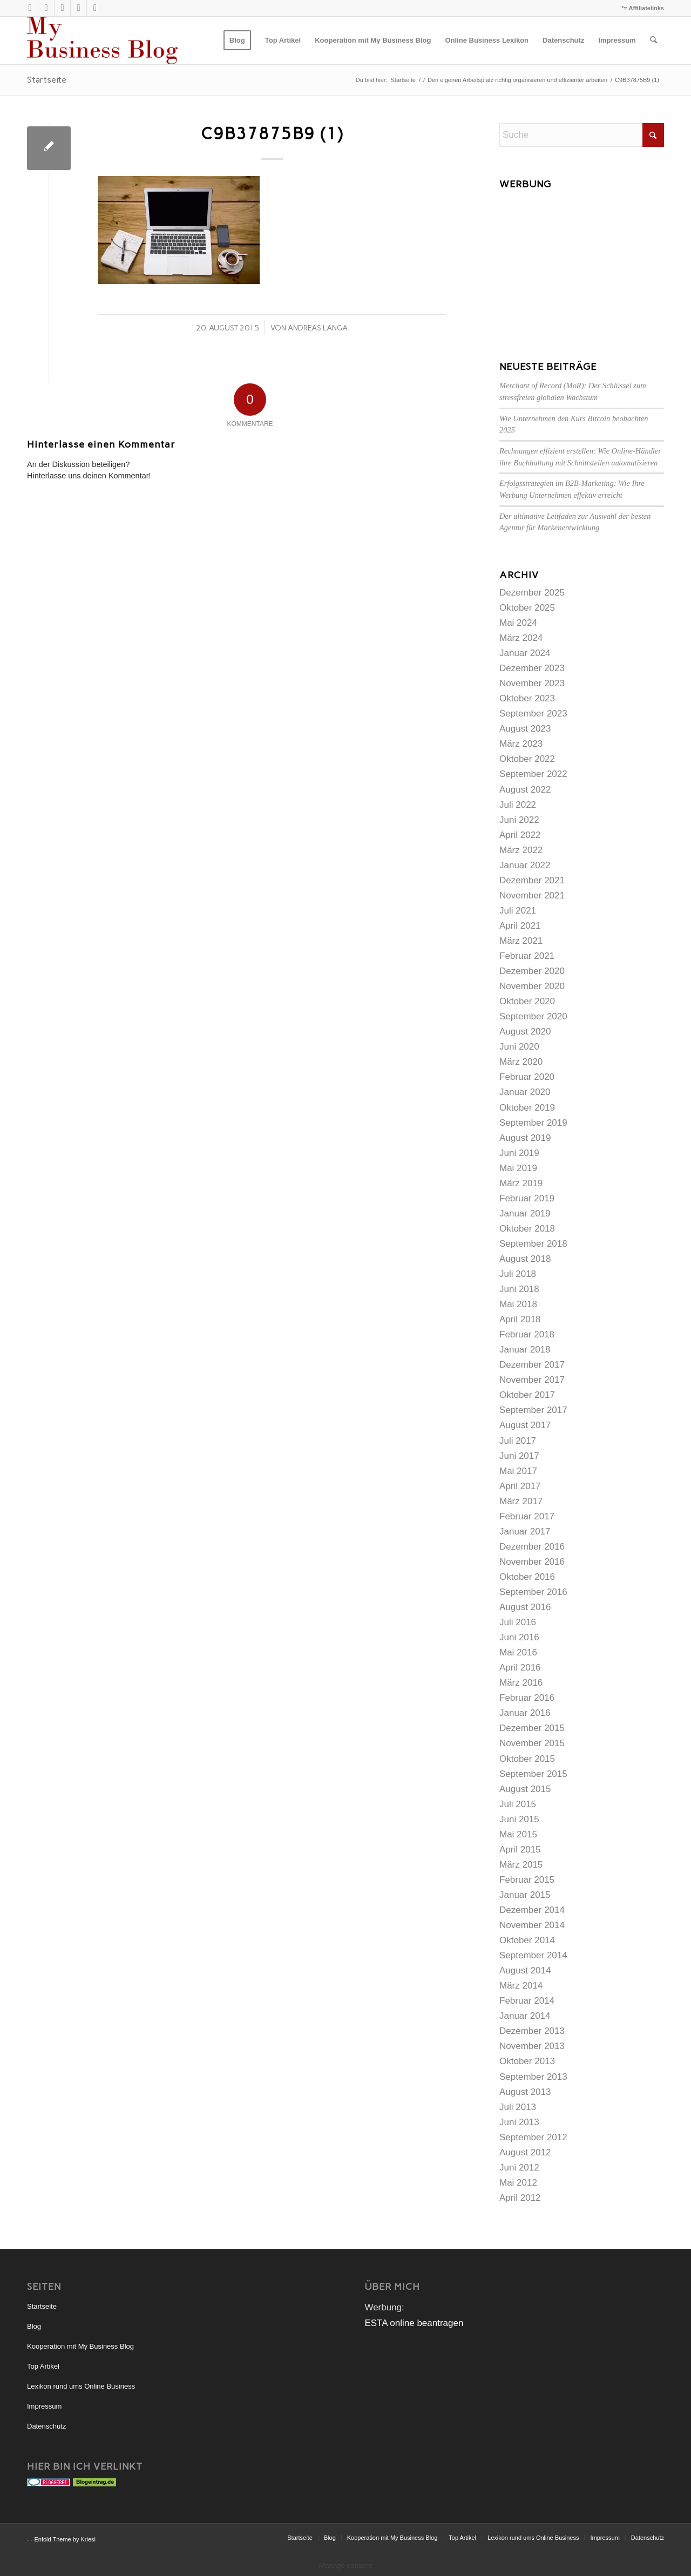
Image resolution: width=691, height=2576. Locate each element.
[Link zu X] (30, 8)
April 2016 (520, 1667)
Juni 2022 (519, 820)
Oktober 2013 (527, 2061)
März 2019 (521, 1183)
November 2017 (532, 1380)
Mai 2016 (518, 1652)
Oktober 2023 (527, 698)
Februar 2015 (526, 1880)
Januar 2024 (525, 653)
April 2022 (520, 835)
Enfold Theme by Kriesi (65, 2539)
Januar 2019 (525, 1213)
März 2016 (521, 1683)
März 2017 (521, 1501)
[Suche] (653, 40)
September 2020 (533, 1016)
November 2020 (532, 986)
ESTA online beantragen (413, 2323)
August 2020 (525, 1031)
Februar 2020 (526, 1077)
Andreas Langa (318, 327)
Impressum (44, 2406)
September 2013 (533, 2077)
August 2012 (525, 2152)
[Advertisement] (581, 261)
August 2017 (525, 1425)
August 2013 (525, 2092)
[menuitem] (237, 40)
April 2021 (520, 926)
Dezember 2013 (532, 2031)
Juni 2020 (519, 1047)
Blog (34, 2326)
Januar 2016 (525, 1713)
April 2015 (520, 1849)
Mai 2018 (518, 1304)
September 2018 (533, 1244)
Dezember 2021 (532, 880)
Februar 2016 (526, 1698)
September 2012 (533, 2137)
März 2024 (521, 638)
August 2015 (525, 1789)
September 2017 (533, 1410)
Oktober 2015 (527, 1759)
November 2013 (532, 2046)
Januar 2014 (525, 2016)
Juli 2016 (517, 1622)
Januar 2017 (525, 1531)
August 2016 (525, 1607)
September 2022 (533, 774)
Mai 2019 (518, 1168)
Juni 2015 (519, 1819)
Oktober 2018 (527, 1228)
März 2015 (521, 1865)
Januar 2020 (525, 1092)
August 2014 (525, 1970)
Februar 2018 (526, 1334)
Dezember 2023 (532, 668)
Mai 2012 (518, 2183)
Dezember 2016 (532, 1546)
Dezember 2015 (532, 1728)
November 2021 (532, 895)
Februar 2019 (526, 1198)
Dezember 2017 (532, 1365)
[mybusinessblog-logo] (102, 40)
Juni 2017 (519, 1456)
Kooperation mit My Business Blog (80, 2346)
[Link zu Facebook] (95, 8)
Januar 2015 (525, 1895)
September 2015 (533, 1774)
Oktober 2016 (527, 1577)
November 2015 (532, 1743)
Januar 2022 (525, 865)
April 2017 (520, 1486)
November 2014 (532, 1925)
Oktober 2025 (527, 608)
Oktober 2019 (527, 1108)
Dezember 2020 (532, 971)
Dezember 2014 (532, 1910)
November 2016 (532, 1562)
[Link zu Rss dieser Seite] (46, 8)
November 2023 (532, 683)
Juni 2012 (519, 2167)
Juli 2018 (517, 1274)
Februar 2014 (526, 2001)
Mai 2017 (518, 1471)
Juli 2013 (517, 2107)
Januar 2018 (525, 1349)
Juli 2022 (517, 805)
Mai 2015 (518, 1834)
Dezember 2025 (532, 592)
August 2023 (525, 729)
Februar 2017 (526, 1516)
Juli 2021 (517, 910)
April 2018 (520, 1319)
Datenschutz (46, 2426)
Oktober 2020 (527, 1001)
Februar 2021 (526, 956)
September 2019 (533, 1123)
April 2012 (520, 2198)
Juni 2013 (519, 2122)
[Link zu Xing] (62, 8)
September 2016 (533, 1592)
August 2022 (525, 790)
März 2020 (521, 1062)
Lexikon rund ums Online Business (81, 2386)
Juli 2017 (517, 1441)
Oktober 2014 (527, 1940)
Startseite (46, 80)
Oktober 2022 (527, 759)
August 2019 (525, 1138)
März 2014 (521, 1985)
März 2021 (521, 941)
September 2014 (533, 1955)
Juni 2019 (519, 1153)
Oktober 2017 (527, 1395)
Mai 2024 (518, 623)
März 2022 (521, 850)
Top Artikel (43, 2366)
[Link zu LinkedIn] (78, 8)
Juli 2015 (517, 1804)
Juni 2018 (519, 1289)
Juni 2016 (519, 1637)
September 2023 (533, 713)
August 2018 (525, 1259)
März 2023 (521, 744)
